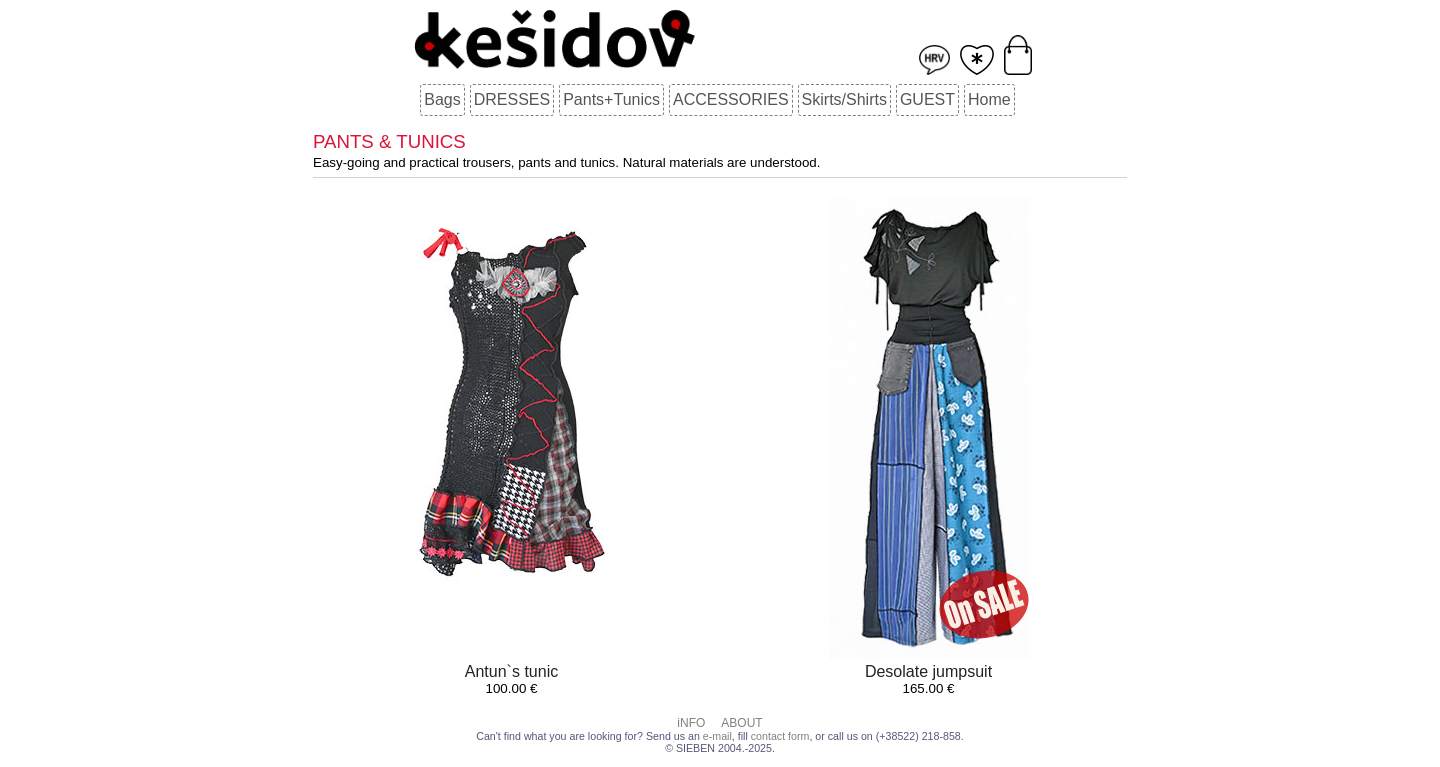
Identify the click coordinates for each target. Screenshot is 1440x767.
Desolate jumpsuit (928, 671)
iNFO (691, 723)
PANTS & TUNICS (389, 141)
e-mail (717, 736)
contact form (780, 736)
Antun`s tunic (511, 671)
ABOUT (741, 723)
